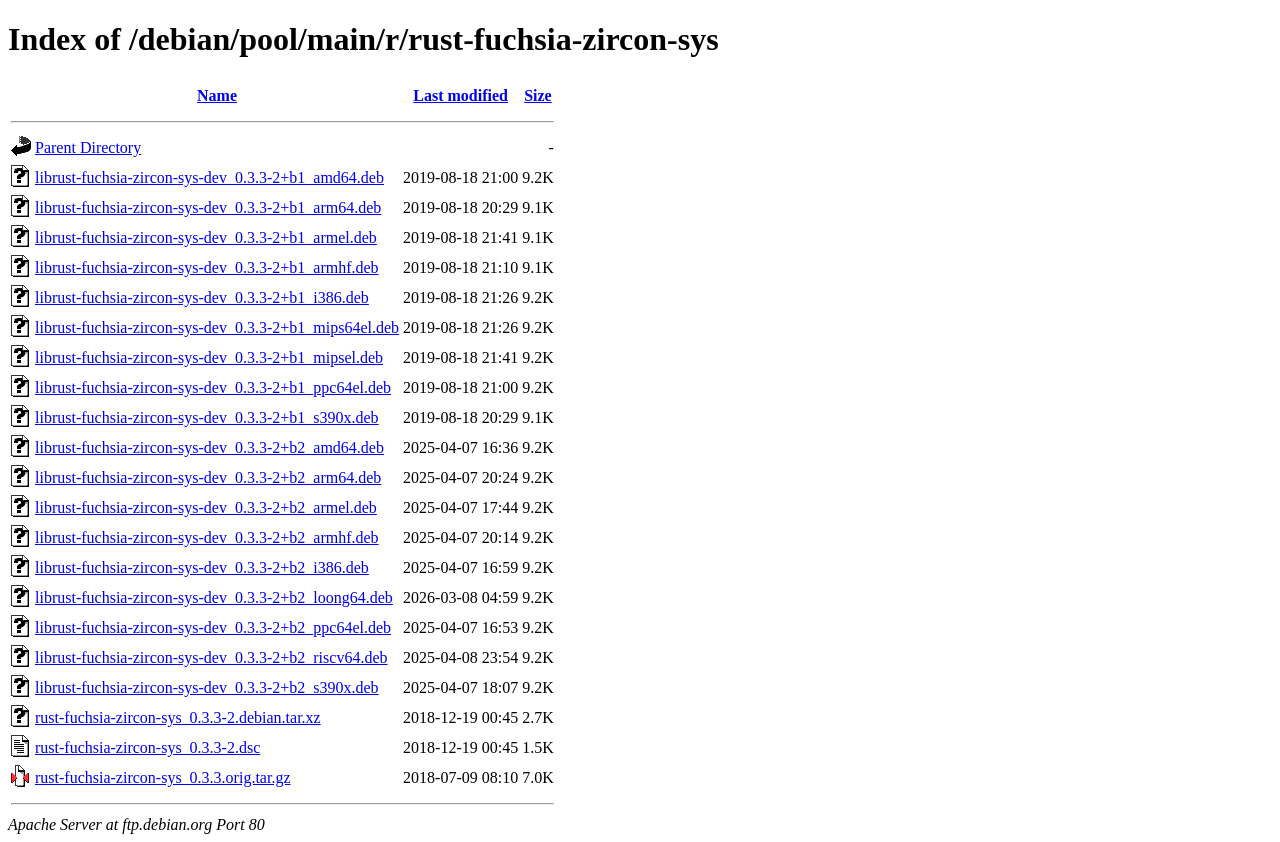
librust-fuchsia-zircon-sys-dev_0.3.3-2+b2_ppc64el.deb (213, 627)
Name (217, 95)
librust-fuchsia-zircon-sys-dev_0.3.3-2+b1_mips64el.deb (217, 327)
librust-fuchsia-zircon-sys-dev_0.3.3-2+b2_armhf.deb (207, 537)
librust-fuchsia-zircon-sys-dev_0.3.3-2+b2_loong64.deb (214, 597)
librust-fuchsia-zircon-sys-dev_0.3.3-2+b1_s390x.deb (207, 417)
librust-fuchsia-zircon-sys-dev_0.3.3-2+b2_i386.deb (202, 567)
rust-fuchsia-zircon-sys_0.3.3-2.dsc (147, 747)
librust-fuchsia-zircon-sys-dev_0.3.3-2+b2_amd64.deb (209, 447)
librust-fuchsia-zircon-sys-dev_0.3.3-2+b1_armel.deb (206, 237)
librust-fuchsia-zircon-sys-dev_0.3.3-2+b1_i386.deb (202, 297)
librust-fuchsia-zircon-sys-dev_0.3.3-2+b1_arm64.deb (208, 207)
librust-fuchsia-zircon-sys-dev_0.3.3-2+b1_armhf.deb (207, 267)
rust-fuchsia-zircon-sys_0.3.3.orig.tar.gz (162, 777)
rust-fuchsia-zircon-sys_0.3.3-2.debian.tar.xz (178, 717)
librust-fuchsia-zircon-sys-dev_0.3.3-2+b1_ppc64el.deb (213, 387)
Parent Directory (88, 147)
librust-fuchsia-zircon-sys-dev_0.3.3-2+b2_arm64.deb (208, 477)
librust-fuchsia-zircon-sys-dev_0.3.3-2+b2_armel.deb (206, 507)
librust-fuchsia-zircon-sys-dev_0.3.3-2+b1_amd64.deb (209, 177)
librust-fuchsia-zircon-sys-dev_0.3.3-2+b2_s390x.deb (207, 687)
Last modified (460, 95)
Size (538, 95)
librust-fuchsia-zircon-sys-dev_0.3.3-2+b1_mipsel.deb (209, 357)
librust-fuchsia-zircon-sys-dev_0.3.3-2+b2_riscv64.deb (211, 657)
